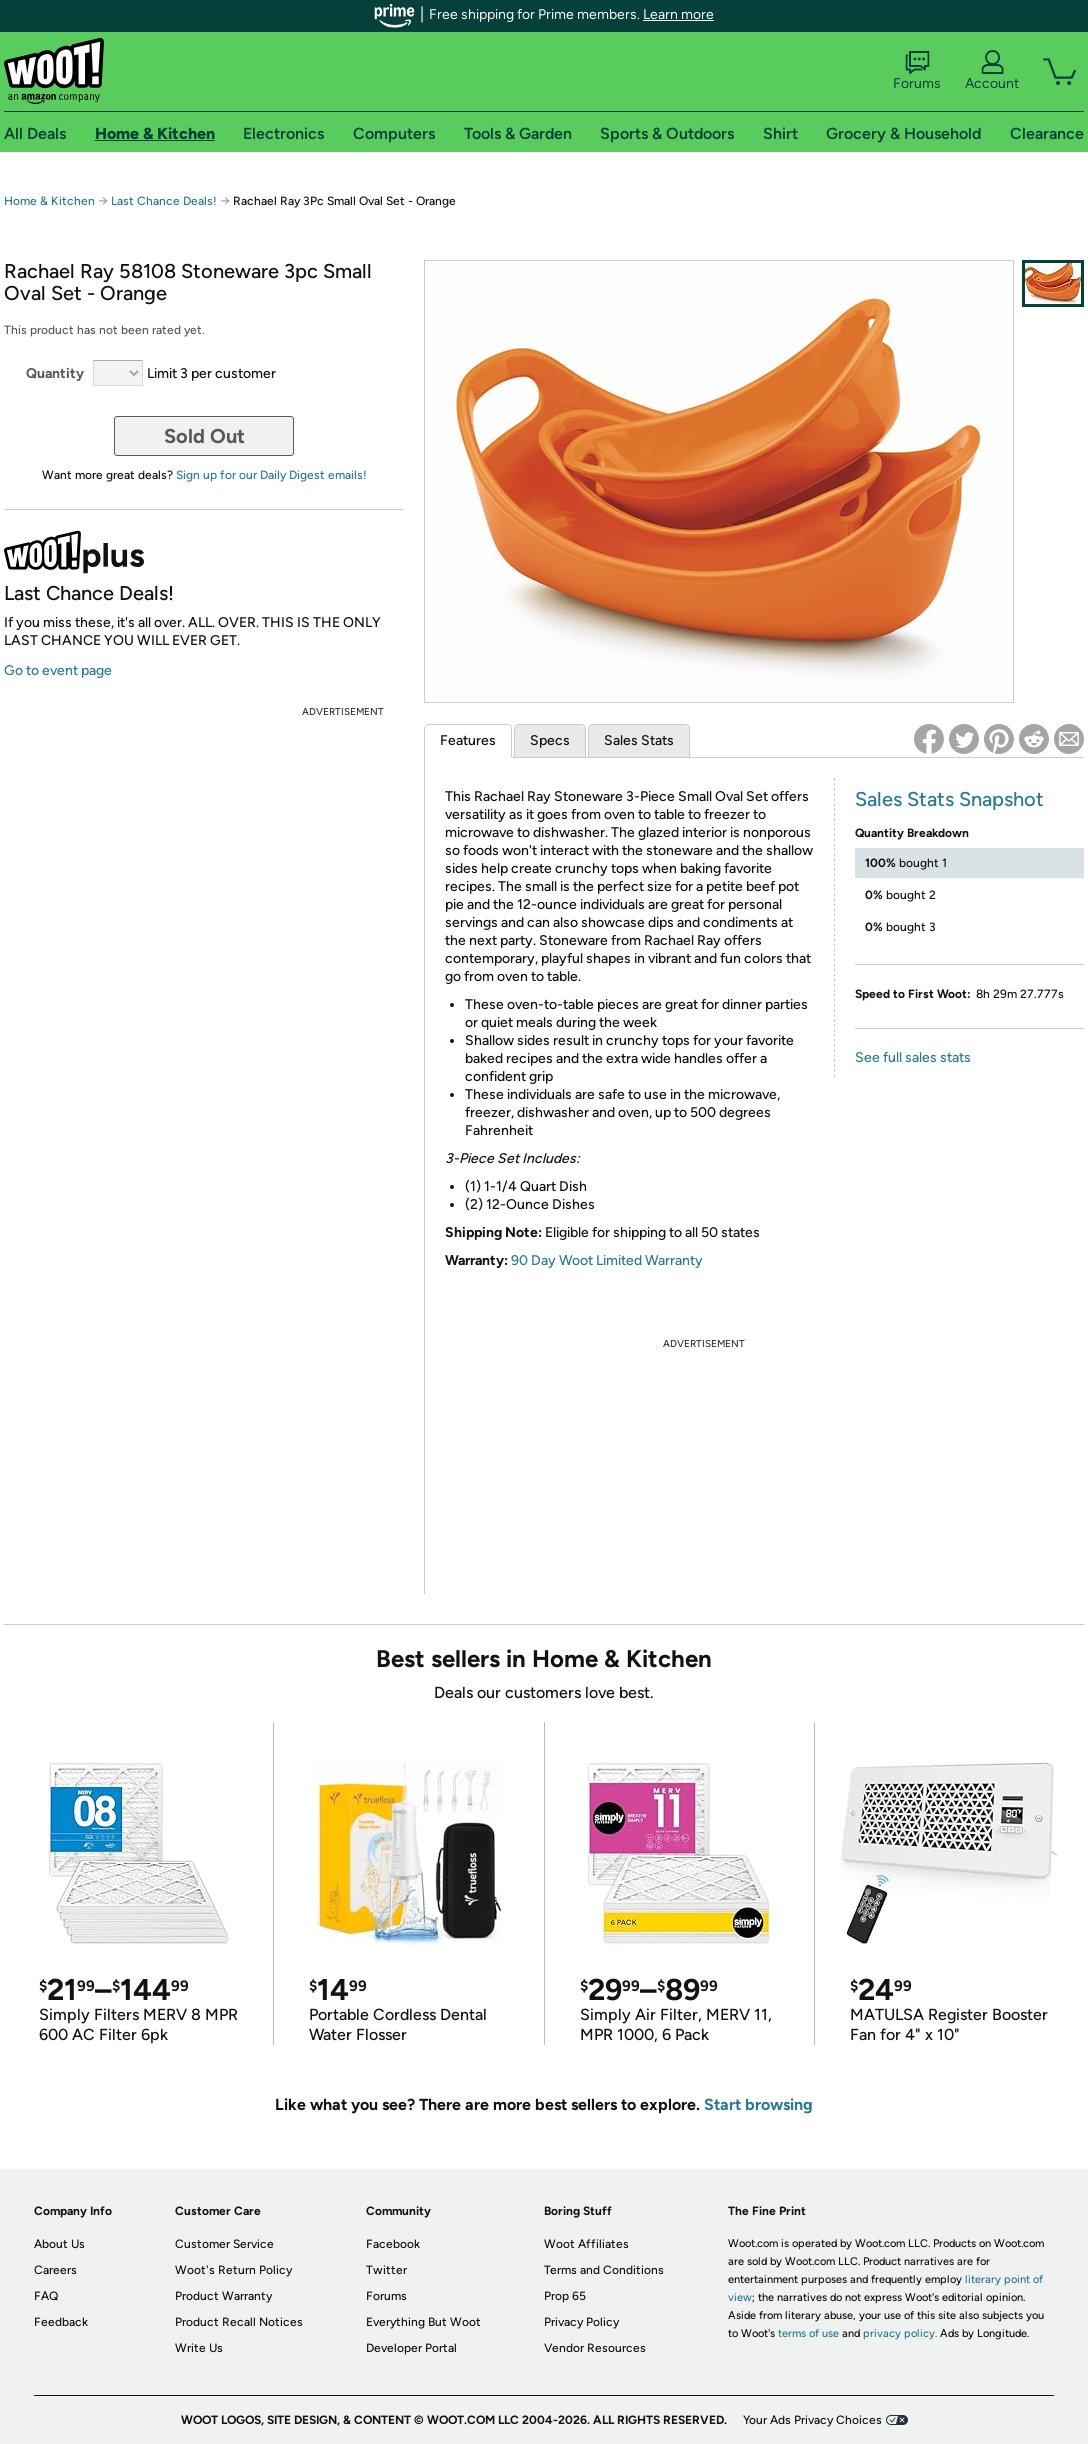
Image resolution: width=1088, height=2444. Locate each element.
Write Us (199, 2348)
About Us (59, 2244)
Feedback (61, 2322)
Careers (55, 2270)
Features (468, 740)
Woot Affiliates (586, 2244)
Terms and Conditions (604, 2270)
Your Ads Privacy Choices (812, 2420)
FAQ (46, 2296)
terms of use (808, 2333)
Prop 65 (565, 2296)
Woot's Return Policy (233, 2270)
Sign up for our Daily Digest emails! (271, 475)
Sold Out (204, 436)
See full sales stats (913, 1057)
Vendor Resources (595, 2348)
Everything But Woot (423, 2322)
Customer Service (224, 2244)
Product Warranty (223, 2296)
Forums (917, 71)
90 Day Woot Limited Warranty (607, 1260)
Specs (550, 740)
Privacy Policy (581, 2322)
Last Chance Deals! (164, 201)
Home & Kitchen (49, 201)
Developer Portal (411, 2348)
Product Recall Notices (239, 2322)
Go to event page (58, 670)
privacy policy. (900, 2333)
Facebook (393, 2244)
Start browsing (758, 2104)
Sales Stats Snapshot (949, 799)
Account (992, 71)
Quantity (55, 373)
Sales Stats (639, 740)
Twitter (386, 2270)
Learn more (678, 14)
